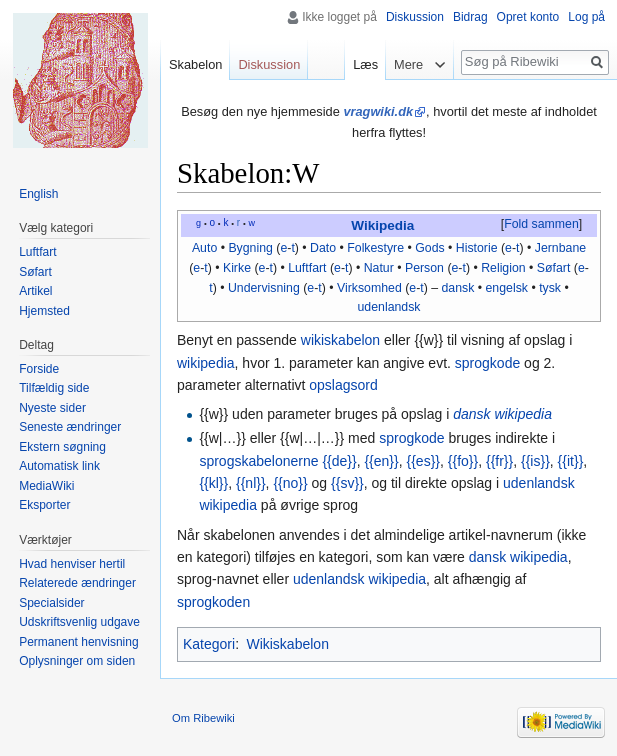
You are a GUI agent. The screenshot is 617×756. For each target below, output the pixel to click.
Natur (379, 268)
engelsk (507, 288)
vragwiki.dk (378, 111)
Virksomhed (369, 288)
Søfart (554, 268)
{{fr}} (499, 461)
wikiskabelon (340, 340)
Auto (204, 248)
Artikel (35, 291)
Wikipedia (382, 225)
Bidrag (470, 17)
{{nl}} (251, 483)
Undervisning (264, 288)
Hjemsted (44, 311)
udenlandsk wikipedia (359, 579)
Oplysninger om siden (77, 661)
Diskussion (415, 17)
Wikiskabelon (287, 644)
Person (424, 268)
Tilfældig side (54, 388)
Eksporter (44, 505)
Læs (363, 64)
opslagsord (343, 385)
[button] (541, 225)
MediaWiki (46, 486)
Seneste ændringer (70, 427)
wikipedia (206, 363)
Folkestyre (375, 248)
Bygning (250, 248)
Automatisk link (59, 466)
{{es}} (424, 461)
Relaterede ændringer (77, 583)
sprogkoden (213, 602)
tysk (550, 288)
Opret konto (528, 17)
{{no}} (290, 483)
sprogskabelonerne (258, 461)
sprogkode (487, 363)
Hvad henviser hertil (72, 564)
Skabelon (195, 64)
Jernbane (560, 248)
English (38, 194)
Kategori (209, 644)
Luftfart (307, 268)
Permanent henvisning (78, 642)
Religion (503, 268)
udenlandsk (389, 307)
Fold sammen (541, 224)
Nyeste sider (52, 408)
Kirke (237, 268)
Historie (477, 248)
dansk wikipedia (502, 414)
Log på (586, 17)
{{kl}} (213, 483)
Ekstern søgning (62, 447)
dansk (458, 288)
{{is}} (535, 461)
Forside (39, 369)
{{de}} (339, 461)
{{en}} (381, 461)
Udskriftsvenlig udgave (79, 622)
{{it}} (571, 461)
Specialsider (51, 603)
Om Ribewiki (203, 718)
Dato (323, 248)
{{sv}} (347, 483)
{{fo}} (463, 461)
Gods (429, 248)
